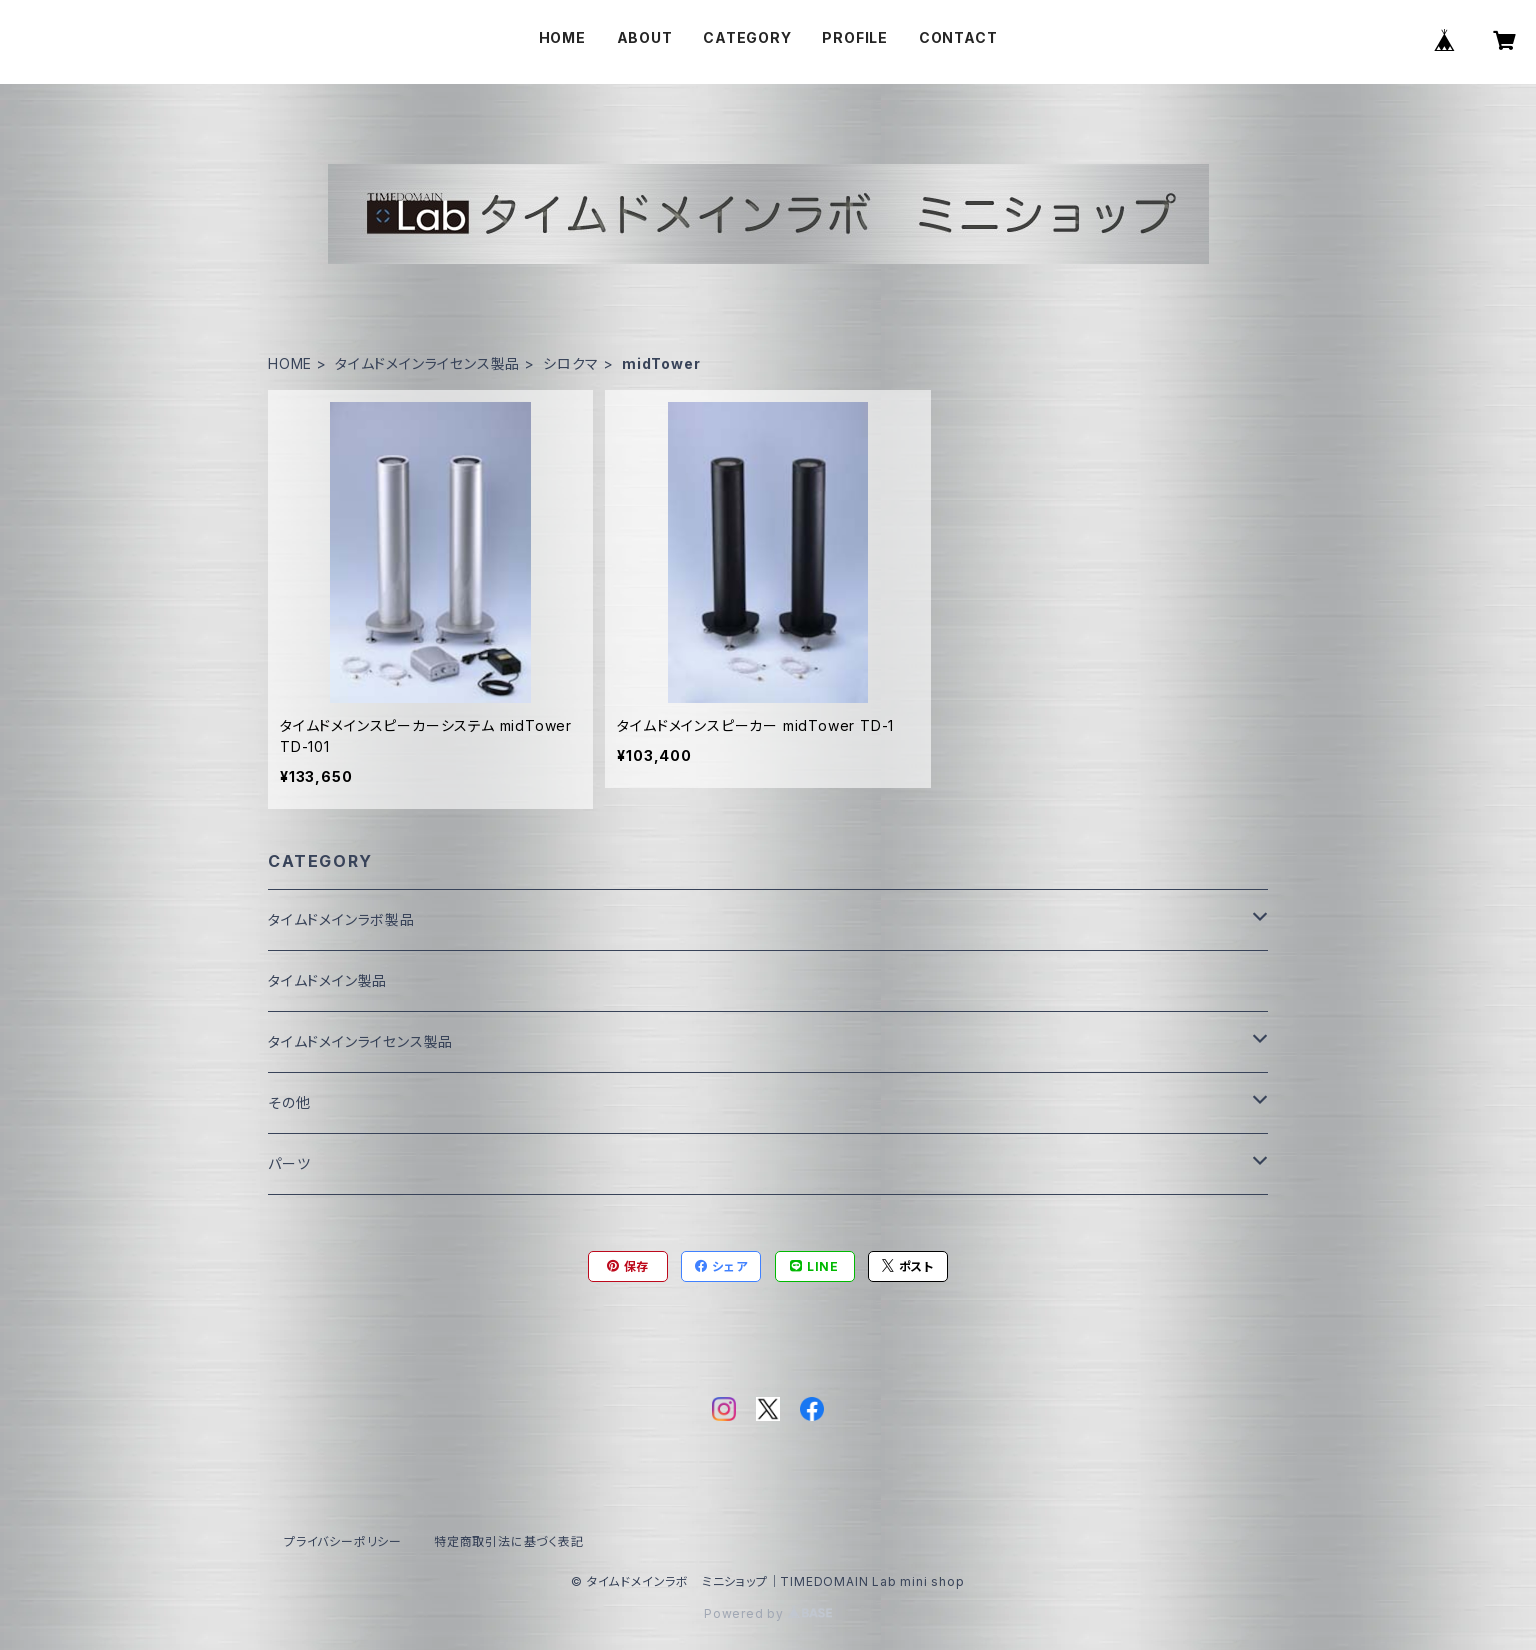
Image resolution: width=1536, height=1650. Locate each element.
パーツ (289, 1163)
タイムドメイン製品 (327, 980)
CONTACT (958, 37)
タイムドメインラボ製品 (341, 919)
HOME (562, 37)
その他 (289, 1102)
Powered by (768, 1613)
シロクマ (571, 363)
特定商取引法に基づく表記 (509, 1541)
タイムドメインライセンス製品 (427, 363)
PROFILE (855, 37)
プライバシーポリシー (343, 1541)
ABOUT (645, 37)
